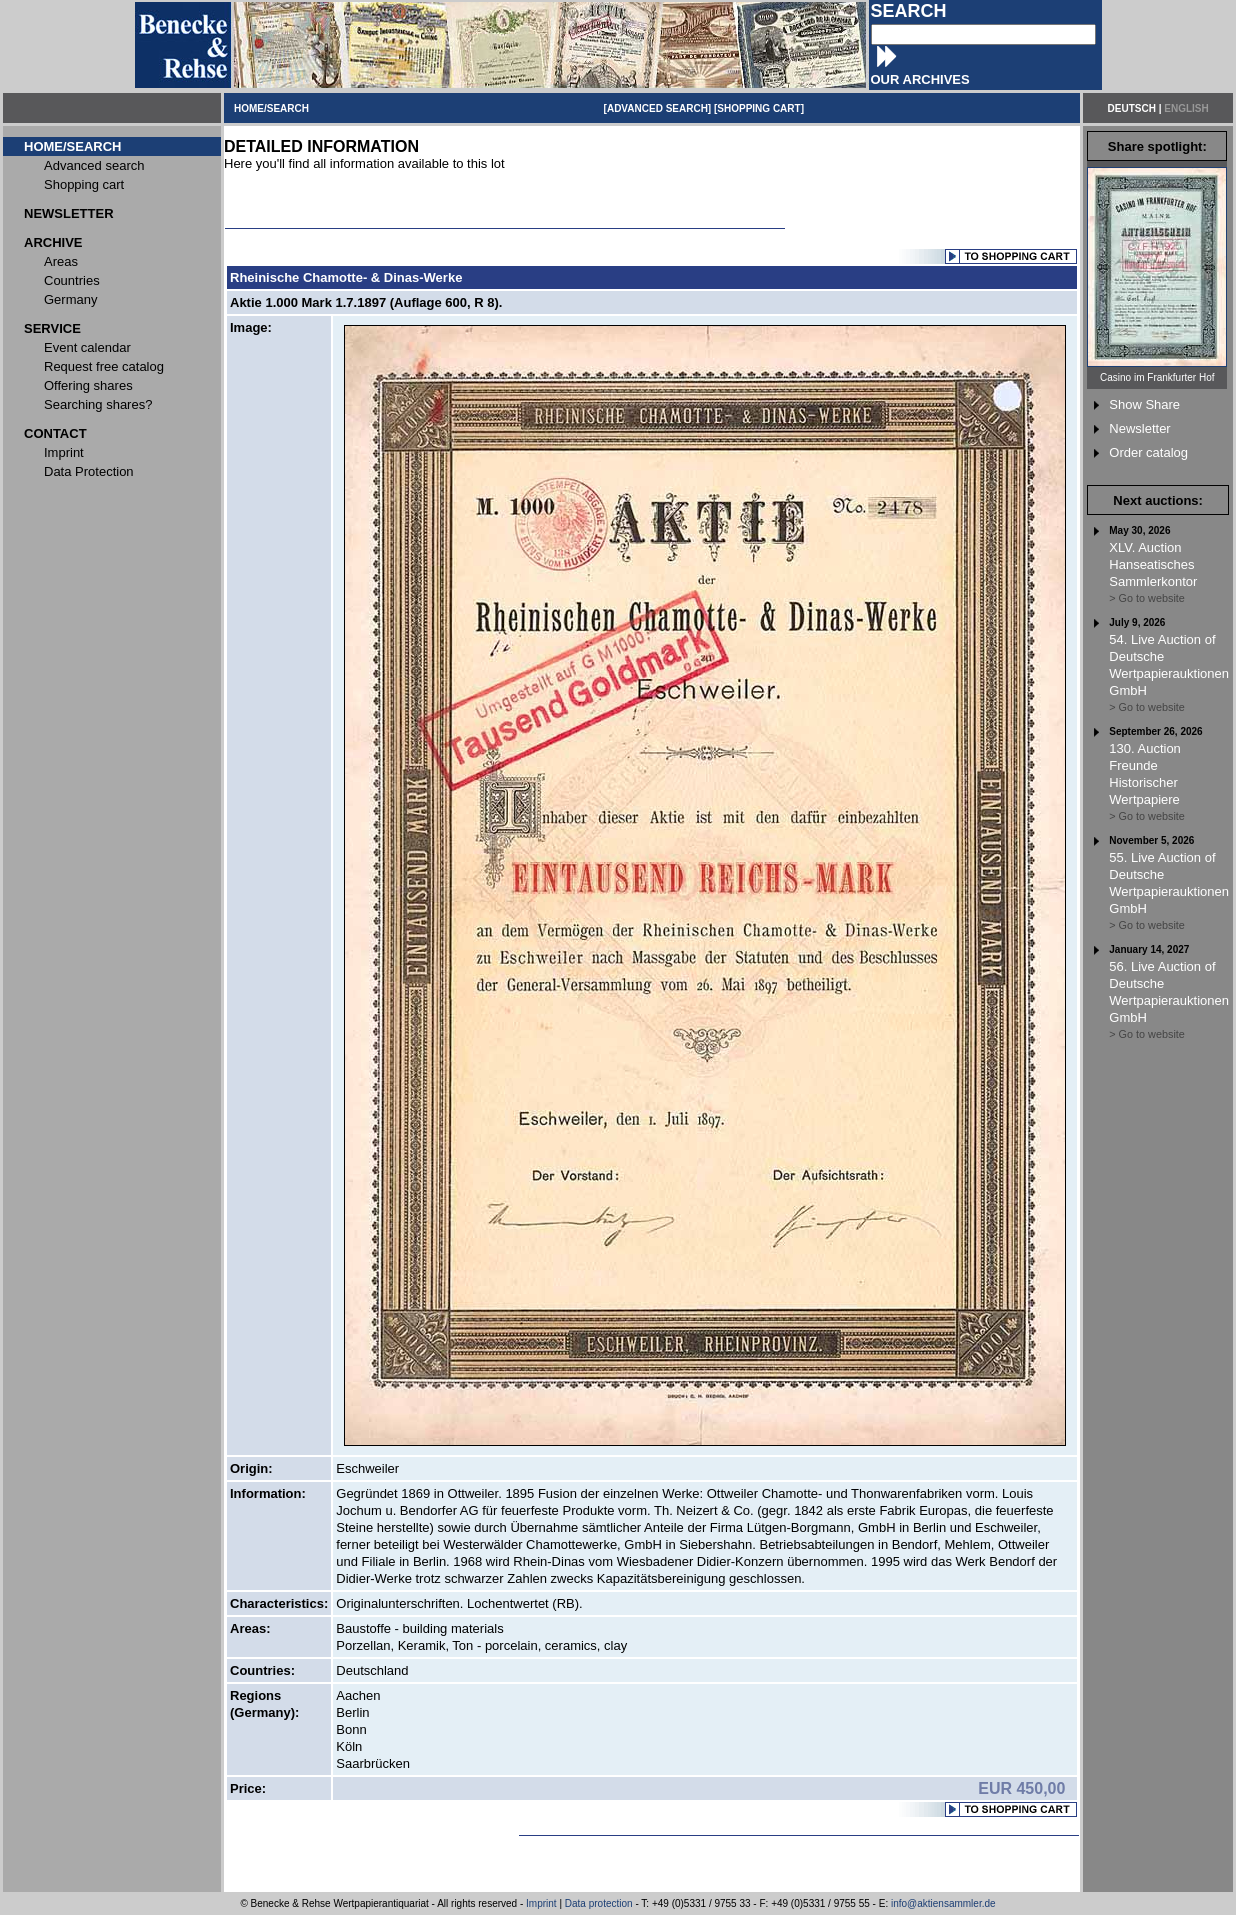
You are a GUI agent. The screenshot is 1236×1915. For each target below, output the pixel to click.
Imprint (541, 1903)
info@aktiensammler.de (943, 1903)
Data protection (599, 1903)
